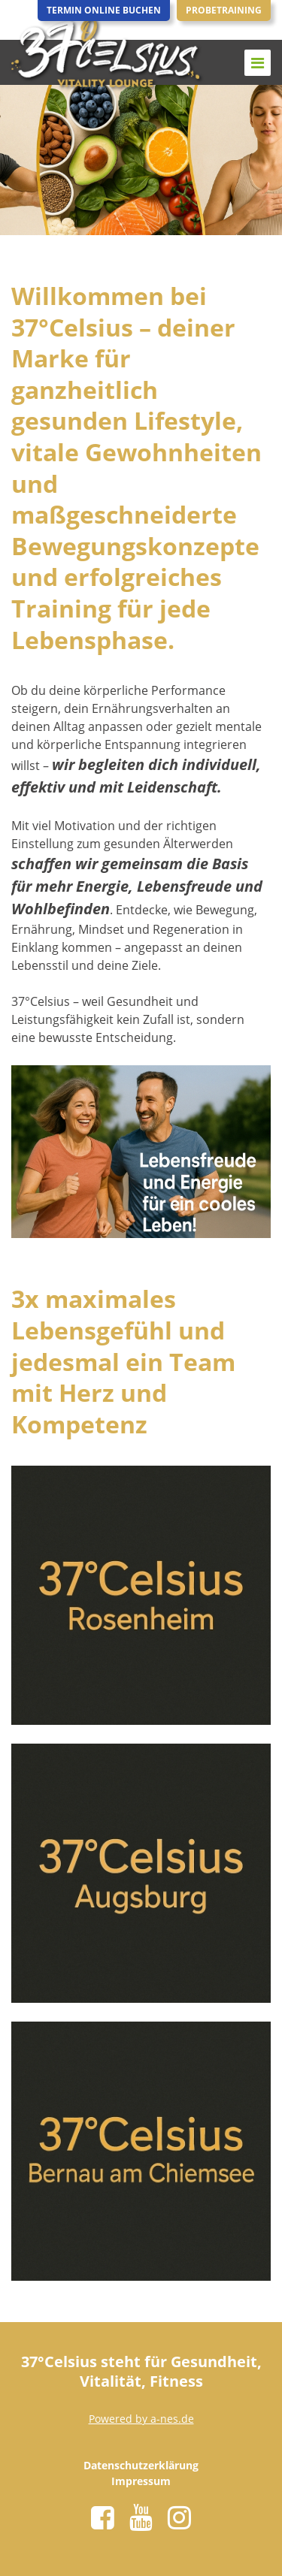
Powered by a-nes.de (141, 2418)
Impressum (141, 2481)
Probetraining (224, 10)
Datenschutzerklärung (141, 2465)
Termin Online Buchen (104, 10)
